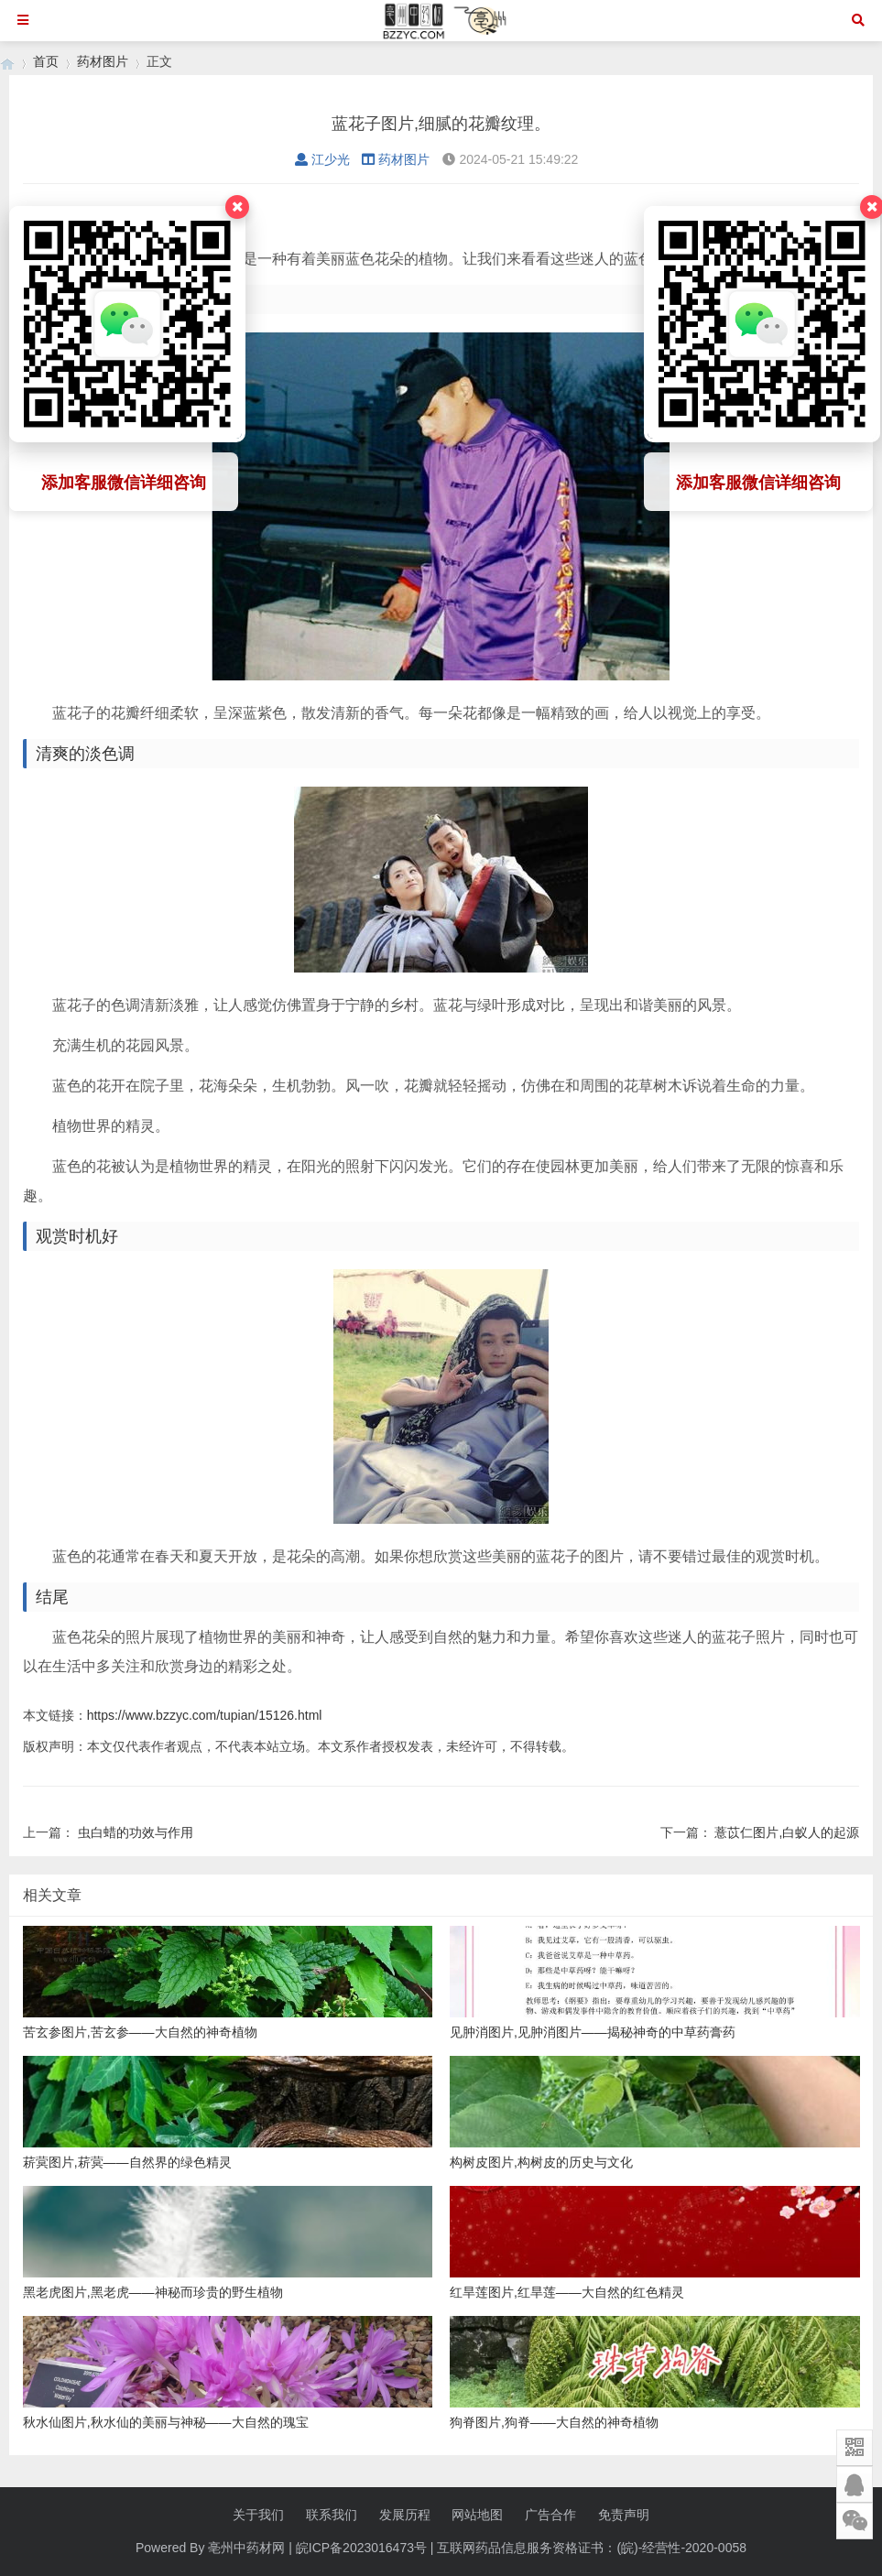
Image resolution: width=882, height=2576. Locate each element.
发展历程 (404, 2514)
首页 (46, 61)
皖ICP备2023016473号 (361, 2547)
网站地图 (477, 2514)
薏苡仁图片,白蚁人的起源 (786, 1832)
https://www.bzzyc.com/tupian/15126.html (204, 1715)
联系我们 (331, 2514)
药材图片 (102, 61)
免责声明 (623, 2514)
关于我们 (258, 2514)
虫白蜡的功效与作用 (135, 1832)
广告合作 (550, 2514)
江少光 (322, 159)
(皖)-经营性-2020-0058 (681, 2547)
